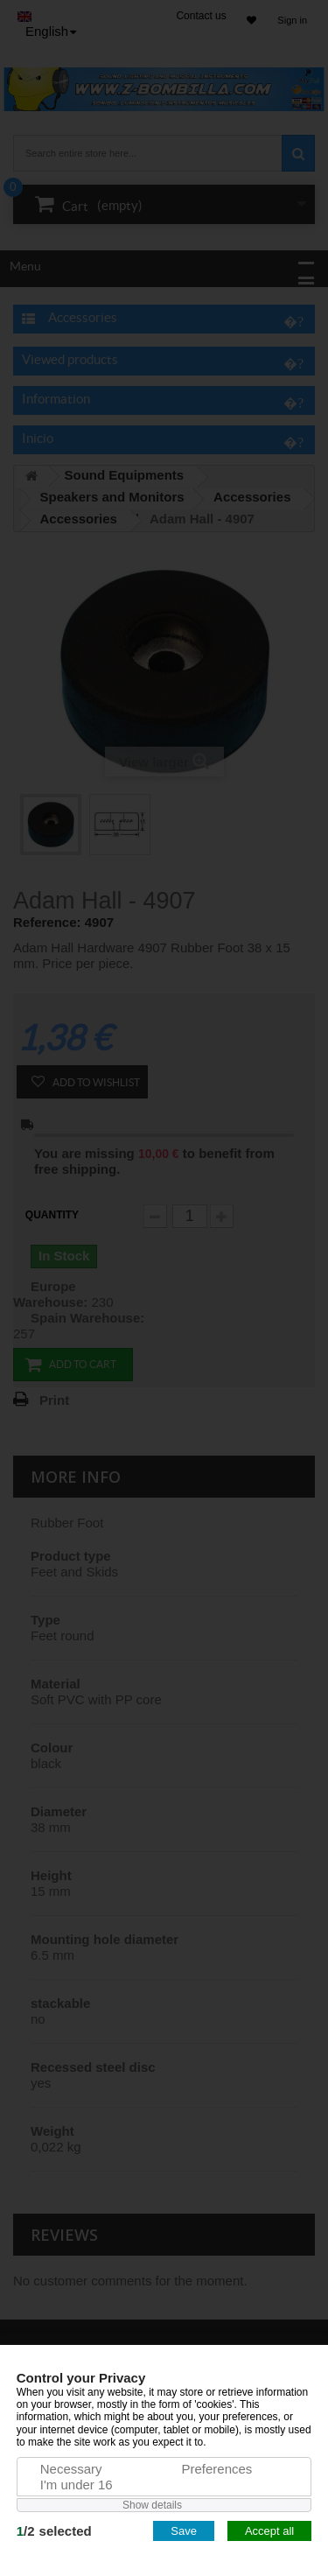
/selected (54, 2530)
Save (184, 2530)
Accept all (269, 2530)
